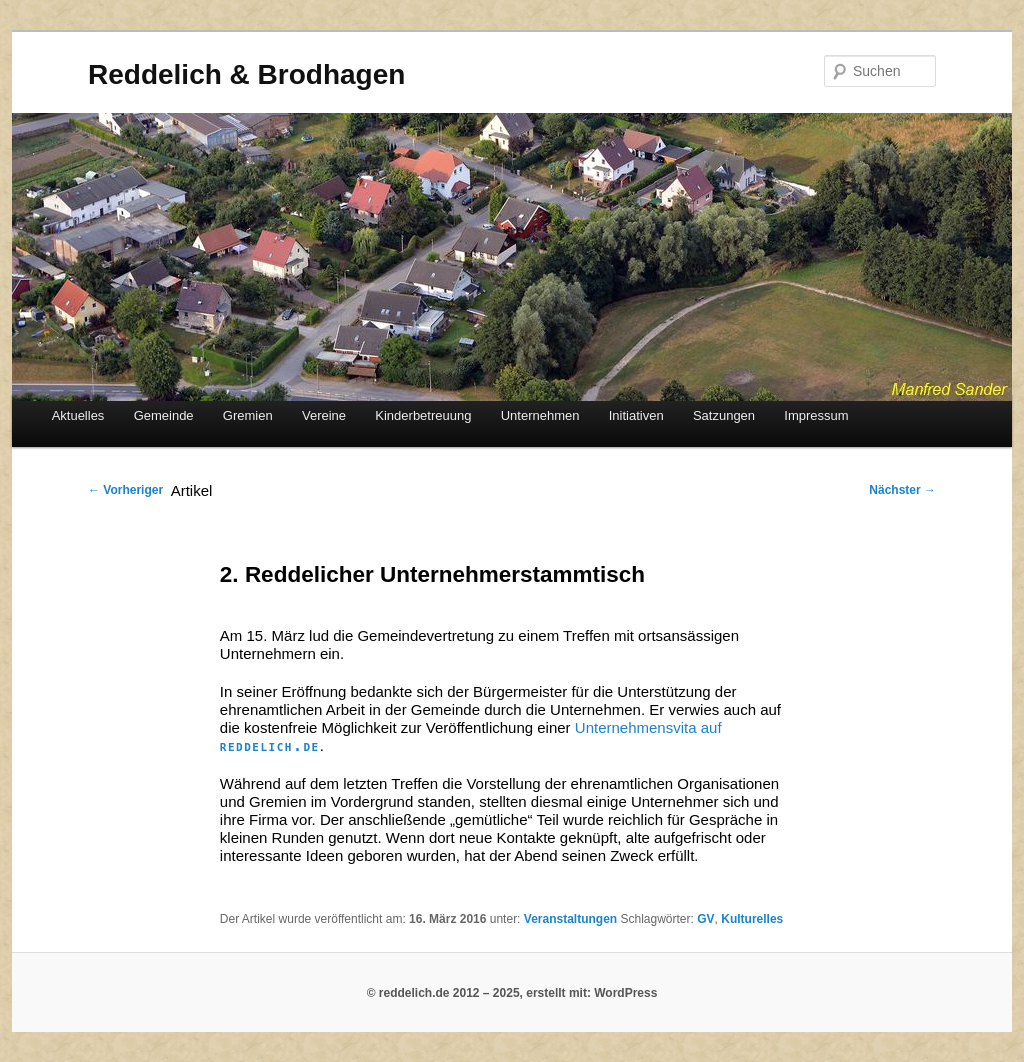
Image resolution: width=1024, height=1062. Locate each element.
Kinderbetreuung (423, 415)
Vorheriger (125, 490)
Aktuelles (78, 415)
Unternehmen (540, 415)
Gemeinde (164, 415)
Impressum (816, 415)
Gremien (248, 415)
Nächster (902, 490)
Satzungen (724, 415)
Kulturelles (752, 919)
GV (705, 919)
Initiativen (636, 415)
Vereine (324, 415)
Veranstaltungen (570, 919)
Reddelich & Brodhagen (246, 74)
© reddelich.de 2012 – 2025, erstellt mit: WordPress (512, 993)
